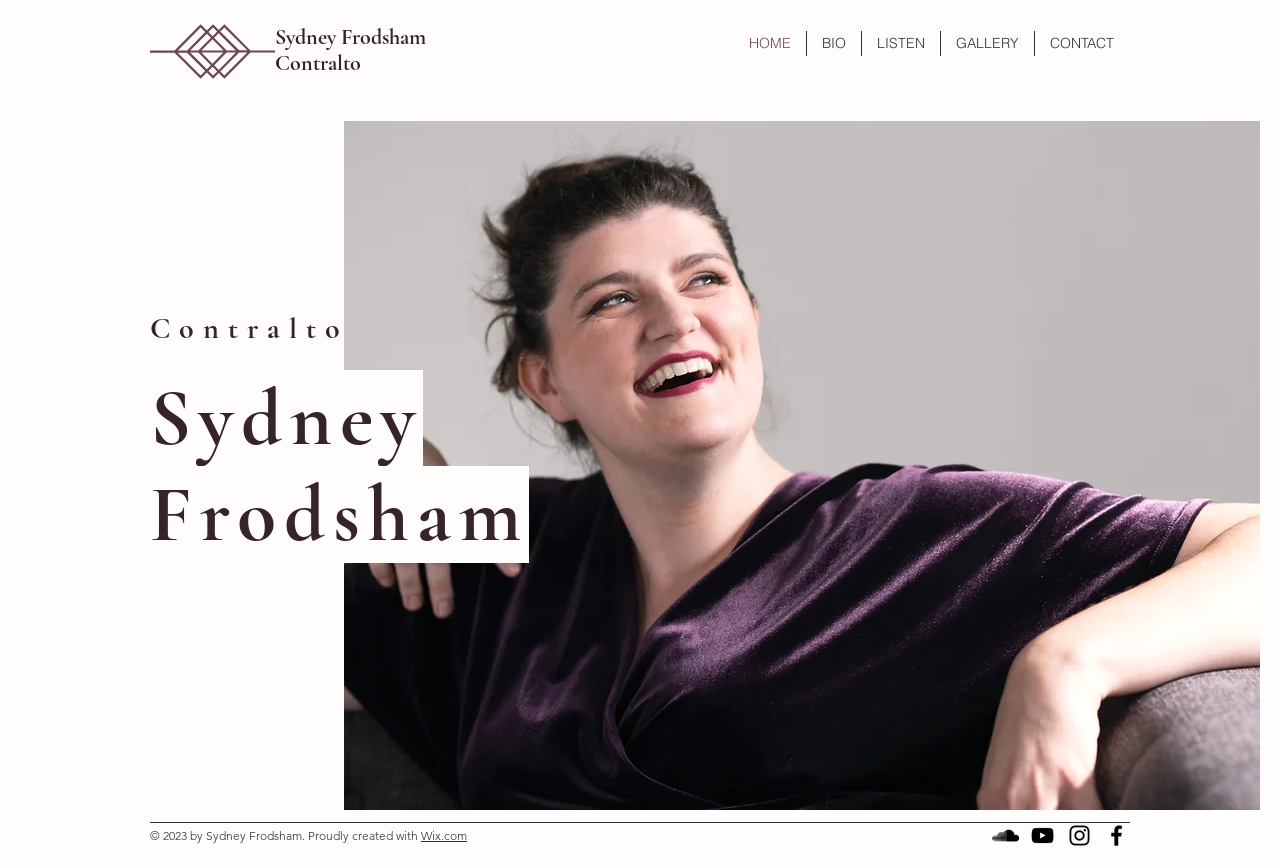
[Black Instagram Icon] (1079, 835)
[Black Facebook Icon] (1116, 835)
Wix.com (444, 835)
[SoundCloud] (1005, 835)
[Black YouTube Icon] (1042, 835)
